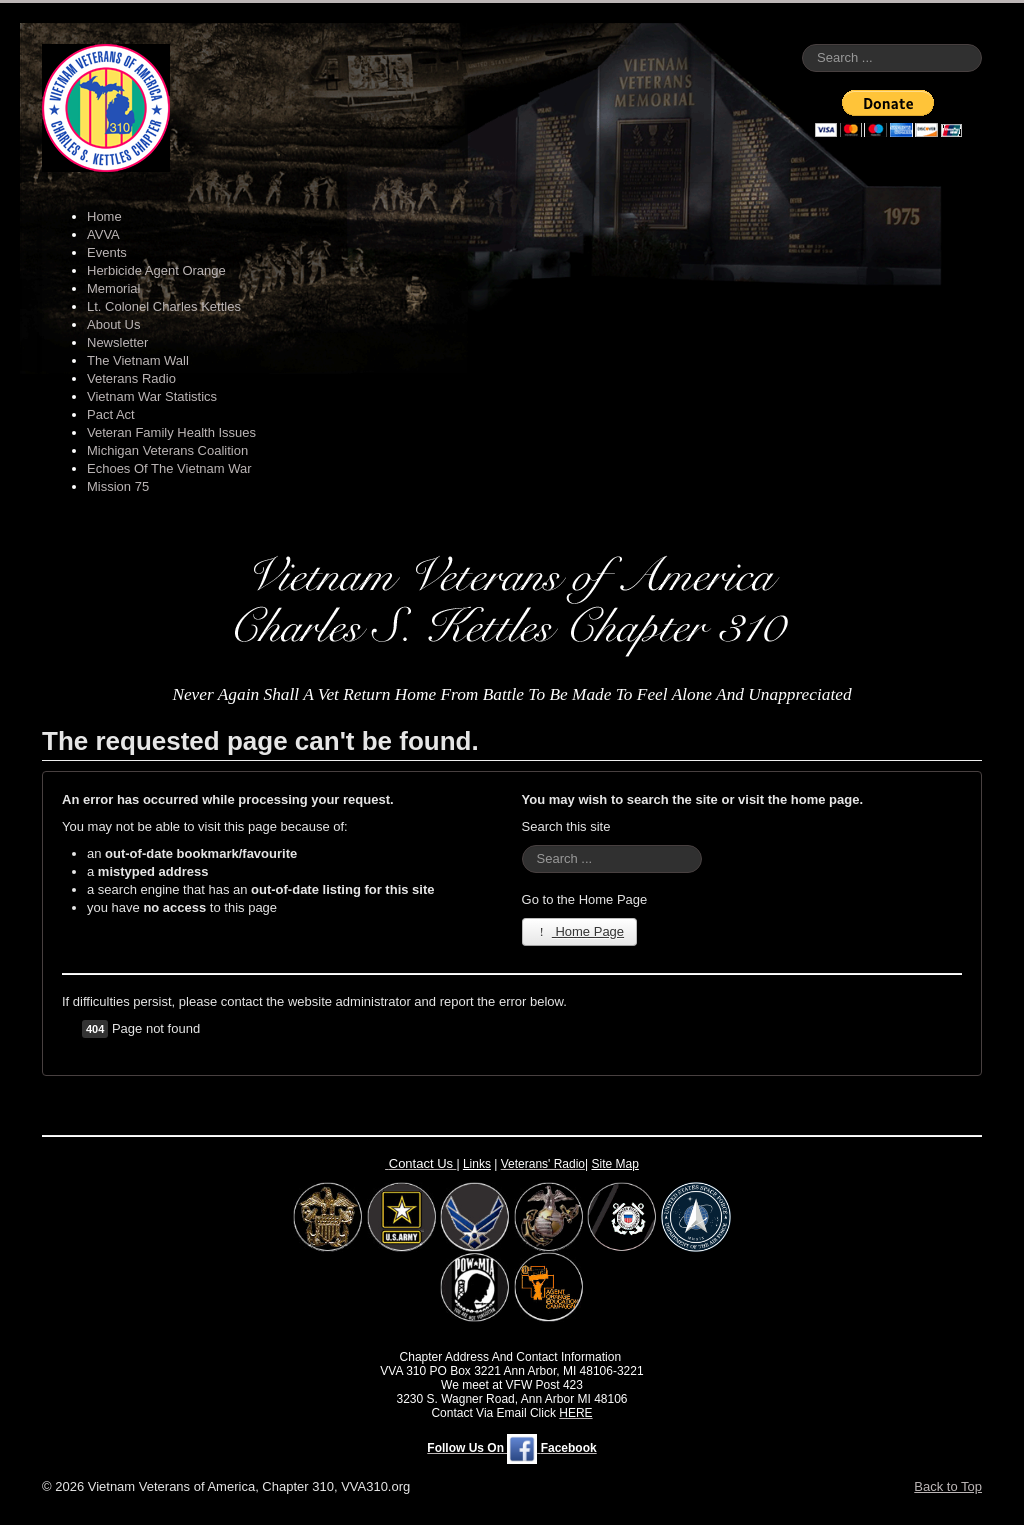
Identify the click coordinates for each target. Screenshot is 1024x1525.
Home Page (580, 931)
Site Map (615, 1164)
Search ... (802, 44)
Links (477, 1164)
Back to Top (948, 1486)
